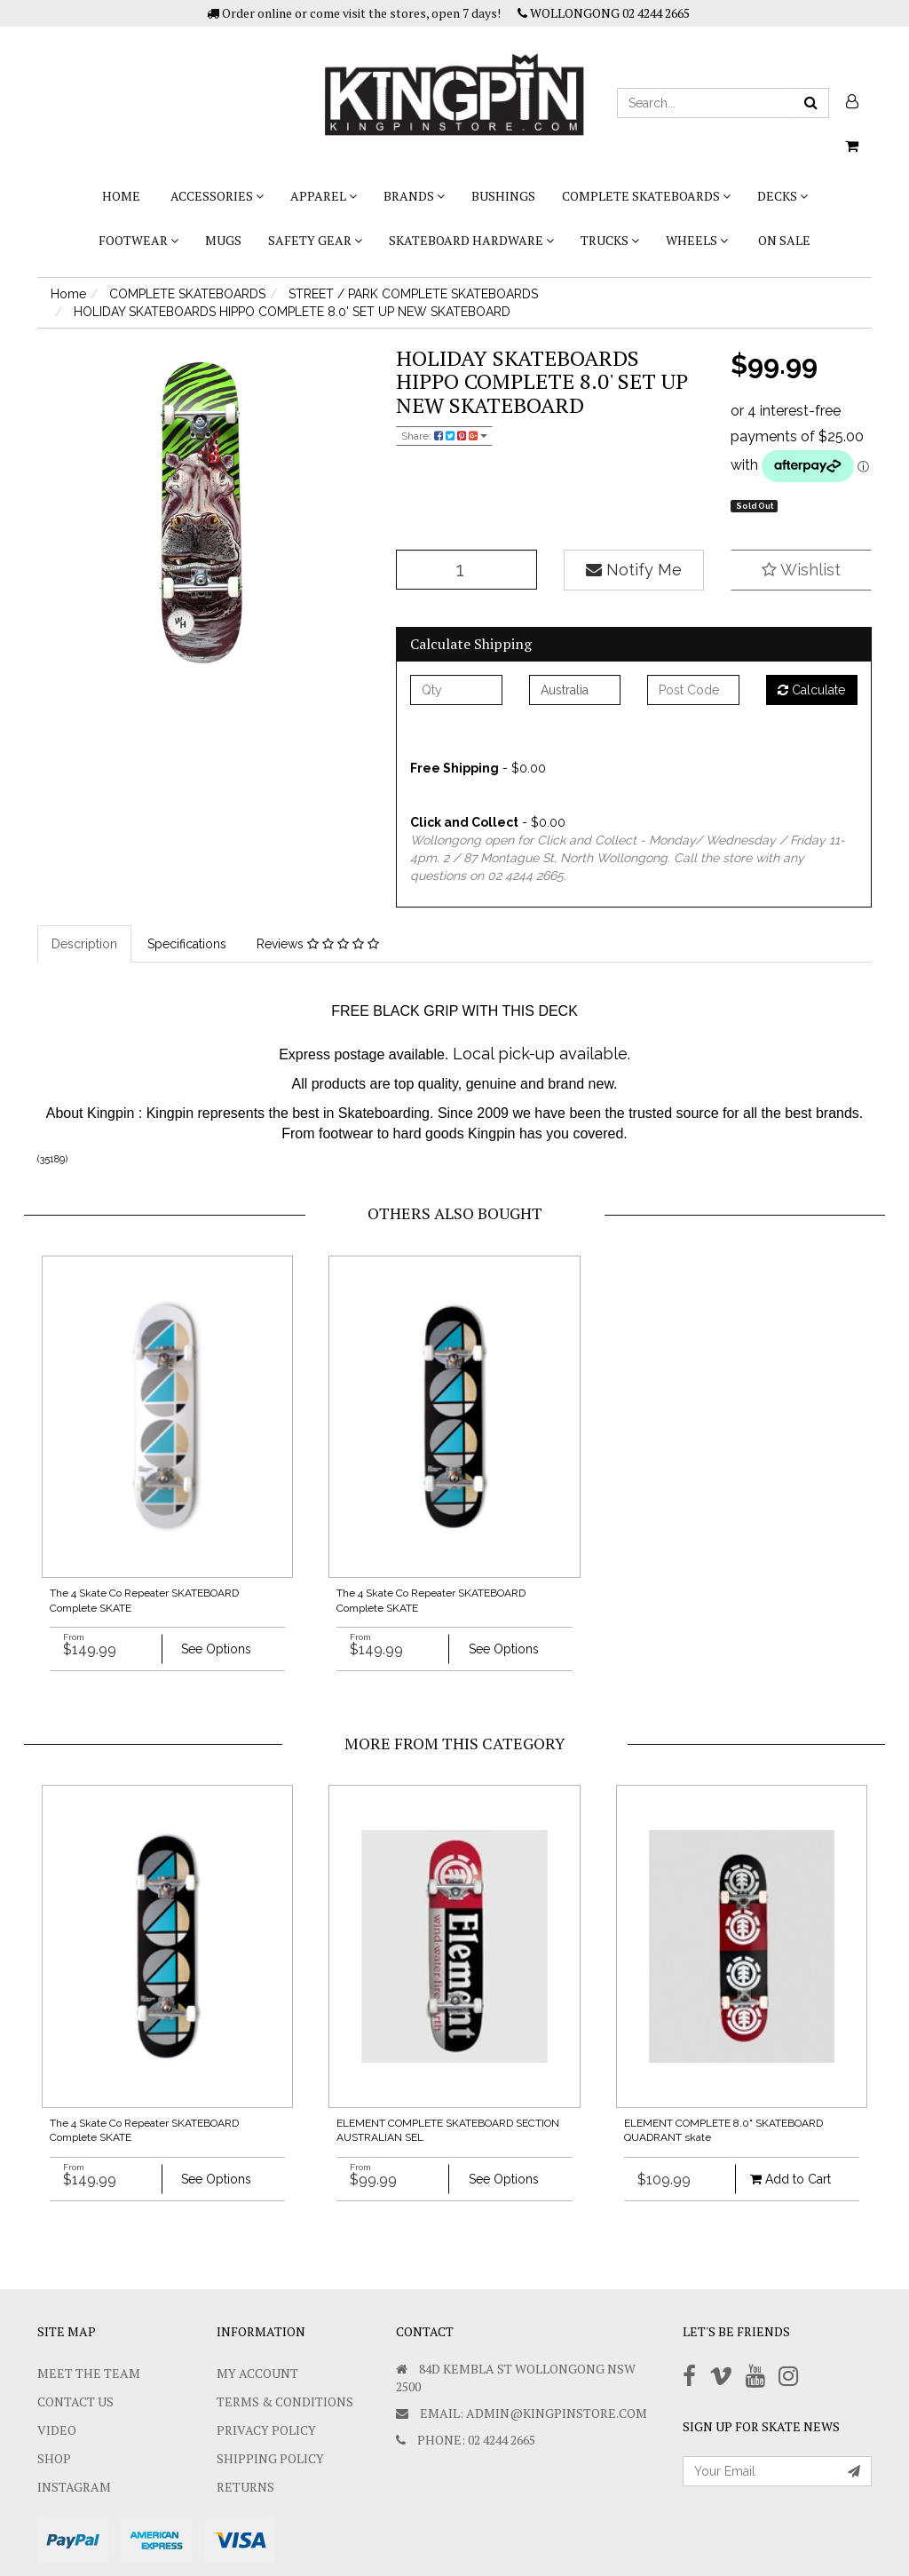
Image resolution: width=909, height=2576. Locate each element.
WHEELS (697, 240)
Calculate (811, 690)
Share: (444, 436)
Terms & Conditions (285, 2401)
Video (56, 2429)
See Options (216, 1649)
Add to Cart (790, 2179)
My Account (257, 2373)
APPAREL (323, 195)
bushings (503, 195)
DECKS (782, 195)
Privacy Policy (266, 2429)
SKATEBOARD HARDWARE (471, 240)
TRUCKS (610, 240)
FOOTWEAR (138, 240)
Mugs (223, 240)
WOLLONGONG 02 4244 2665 (604, 12)
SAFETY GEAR (315, 240)
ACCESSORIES (217, 195)
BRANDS (414, 195)
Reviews (318, 944)
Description (84, 944)
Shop (54, 2458)
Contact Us (75, 2401)
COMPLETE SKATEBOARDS (646, 195)
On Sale (784, 240)
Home (121, 195)
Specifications (186, 944)
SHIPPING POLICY (270, 2458)
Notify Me (634, 569)
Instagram (74, 2486)
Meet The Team (88, 2373)
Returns (245, 2486)
